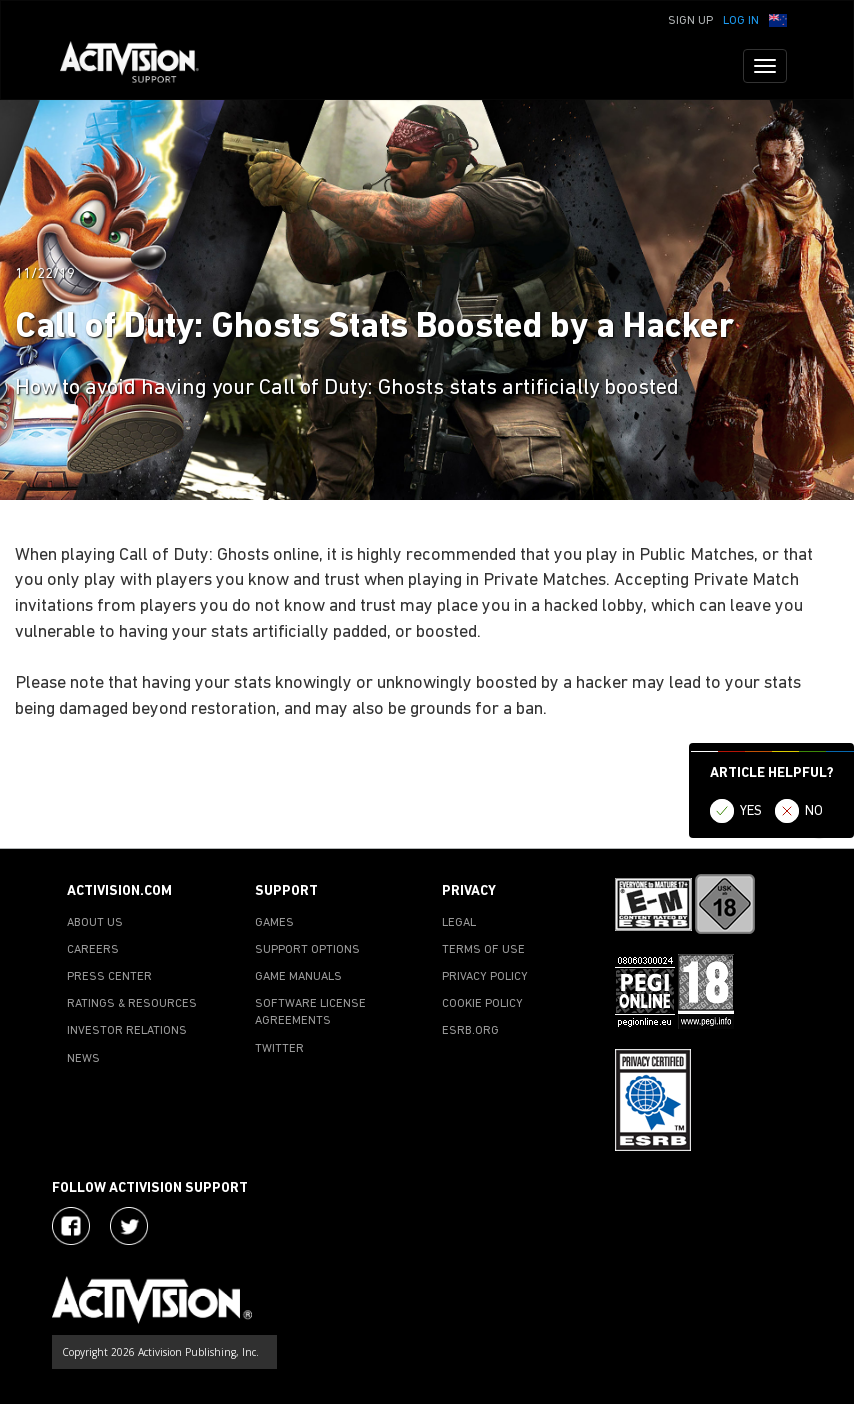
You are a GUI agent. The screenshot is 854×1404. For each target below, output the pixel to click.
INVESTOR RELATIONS (127, 1031)
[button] (778, 19)
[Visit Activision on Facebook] (71, 1226)
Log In (741, 21)
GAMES (274, 923)
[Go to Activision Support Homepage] (139, 66)
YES (751, 811)
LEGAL (459, 923)
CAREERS (93, 950)
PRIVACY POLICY (485, 977)
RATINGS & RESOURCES (132, 1004)
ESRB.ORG (470, 1031)
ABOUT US (95, 923)
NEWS (83, 1059)
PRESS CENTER (109, 977)
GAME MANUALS (298, 977)
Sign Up (690, 21)
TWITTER (279, 1049)
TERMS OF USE (483, 950)
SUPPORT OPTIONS (307, 950)
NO (814, 811)
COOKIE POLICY (482, 1004)
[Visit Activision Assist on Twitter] (129, 1226)
